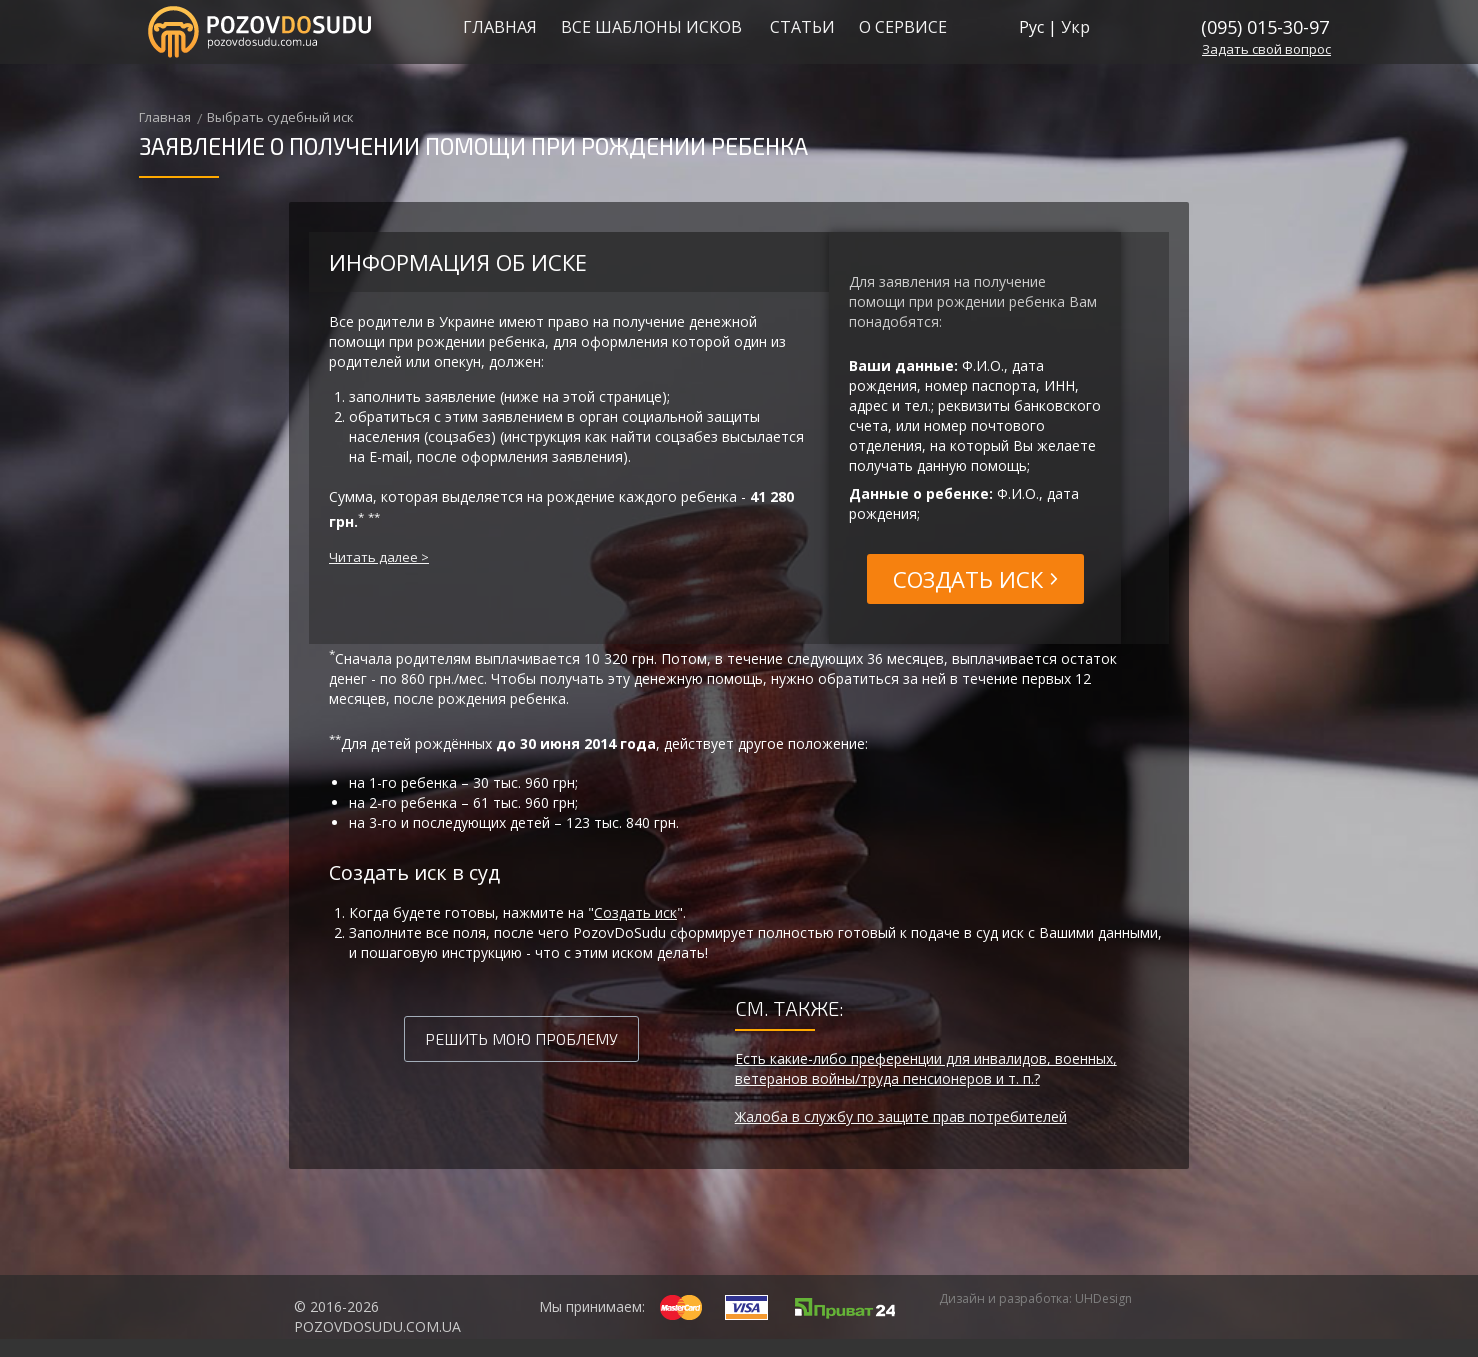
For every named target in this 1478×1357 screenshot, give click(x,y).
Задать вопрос (1266, 49)
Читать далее (373, 557)
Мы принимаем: (592, 1306)
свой (1267, 49)
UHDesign (1103, 1298)
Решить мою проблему (521, 1038)
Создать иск (635, 912)
